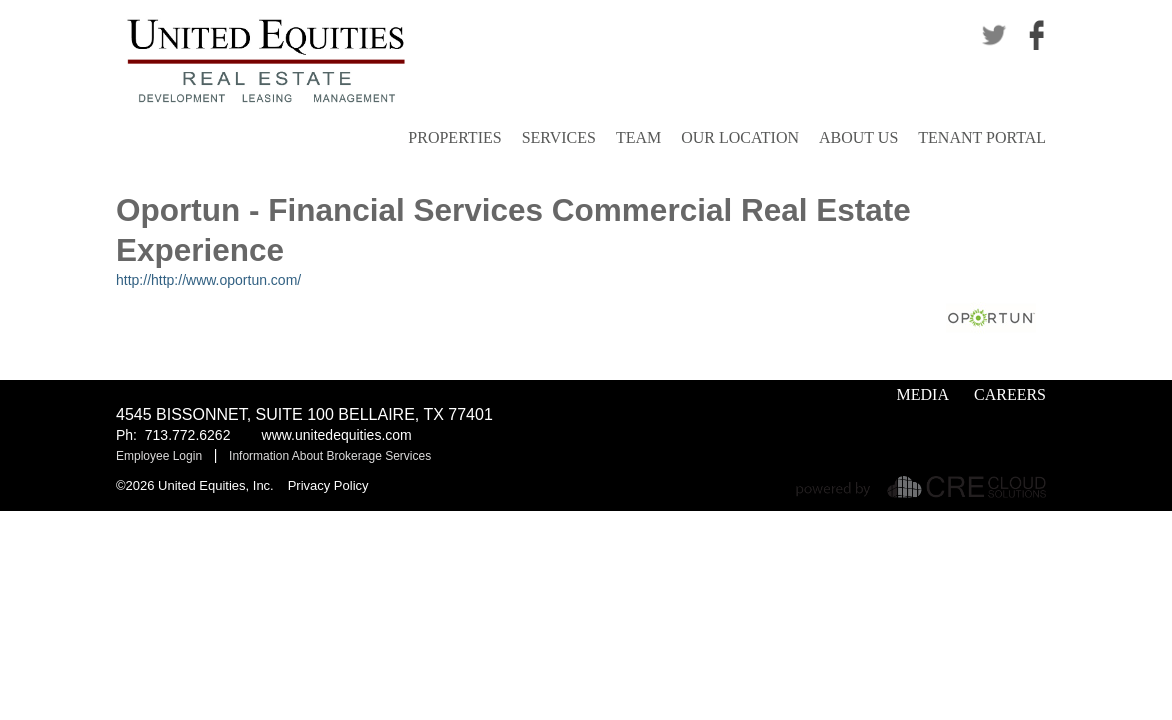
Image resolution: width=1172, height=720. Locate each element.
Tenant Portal (982, 137)
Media (923, 394)
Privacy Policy (328, 485)
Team (638, 137)
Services (559, 137)
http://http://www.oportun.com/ (208, 280)
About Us (858, 137)
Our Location (740, 137)
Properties (454, 137)
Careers (1010, 394)
